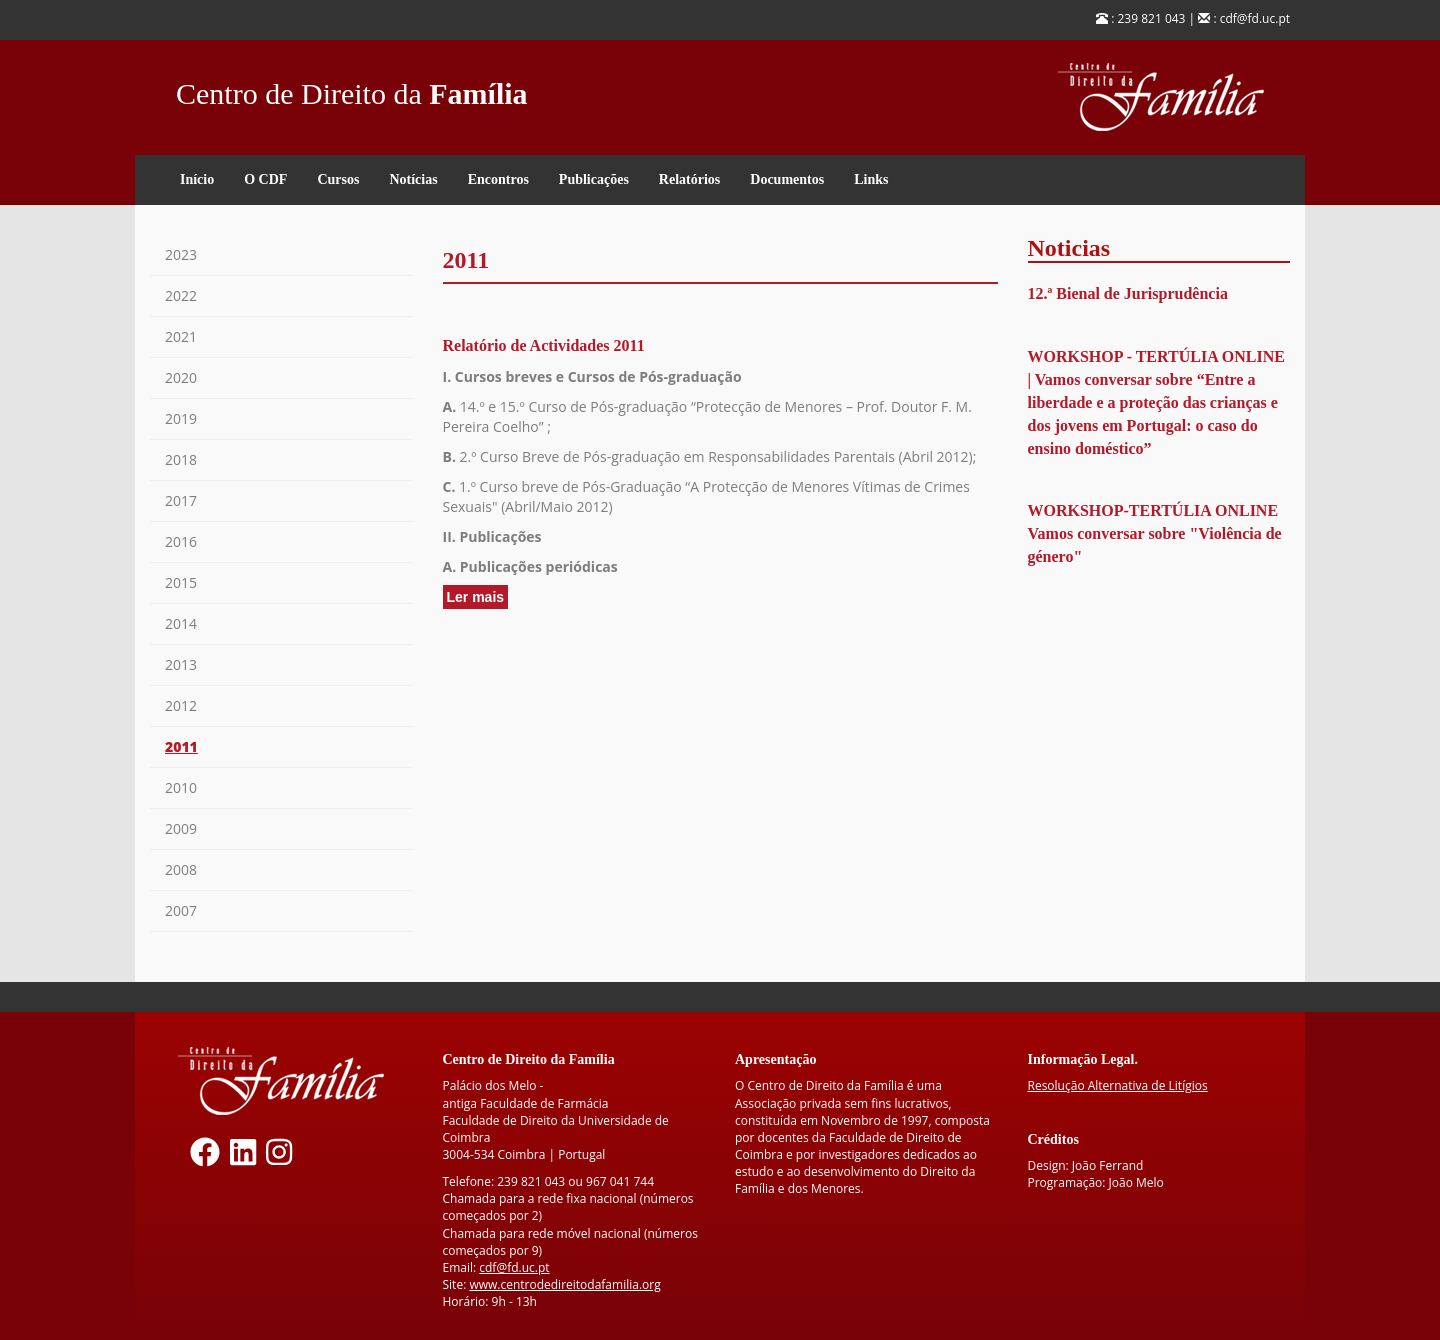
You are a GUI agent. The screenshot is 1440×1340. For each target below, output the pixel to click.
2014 (181, 623)
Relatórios (689, 179)
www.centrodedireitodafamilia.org (564, 1284)
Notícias (413, 179)
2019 (181, 418)
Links (871, 179)
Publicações (594, 179)
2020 (181, 377)
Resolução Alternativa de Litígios (1118, 1085)
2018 (181, 459)
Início (197, 179)
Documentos (787, 179)
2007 (181, 910)
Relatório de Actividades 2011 (544, 345)
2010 (181, 787)
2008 (181, 869)
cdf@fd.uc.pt (514, 1267)
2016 (181, 541)
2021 (181, 336)
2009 (181, 828)
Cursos (338, 179)
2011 (181, 746)
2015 (181, 582)
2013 (181, 664)
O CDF (265, 179)
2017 (181, 500)
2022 (181, 295)
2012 (181, 705)
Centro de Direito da (352, 88)
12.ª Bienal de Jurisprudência (1128, 293)
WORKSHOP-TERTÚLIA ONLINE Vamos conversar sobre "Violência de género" (1155, 533)
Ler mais (478, 598)
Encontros (498, 179)
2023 (181, 254)
